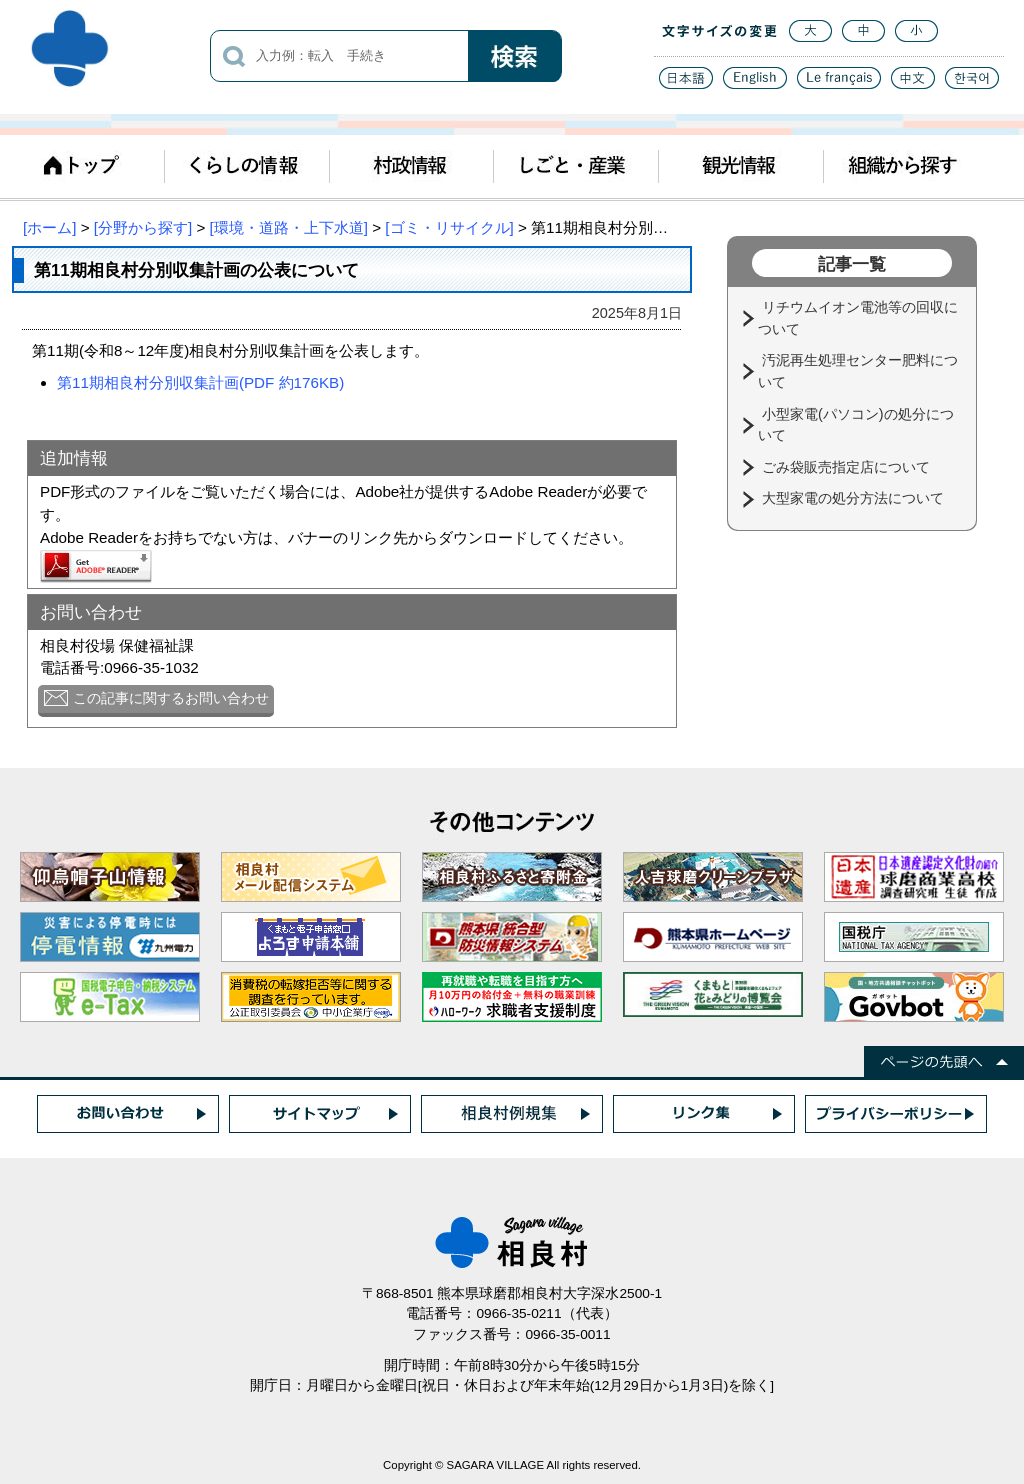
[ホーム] (49, 227)
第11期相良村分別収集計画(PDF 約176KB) (200, 382)
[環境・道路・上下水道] (289, 227)
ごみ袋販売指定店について (848, 467)
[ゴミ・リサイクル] (449, 227)
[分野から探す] (143, 227)
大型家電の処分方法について (855, 498)
